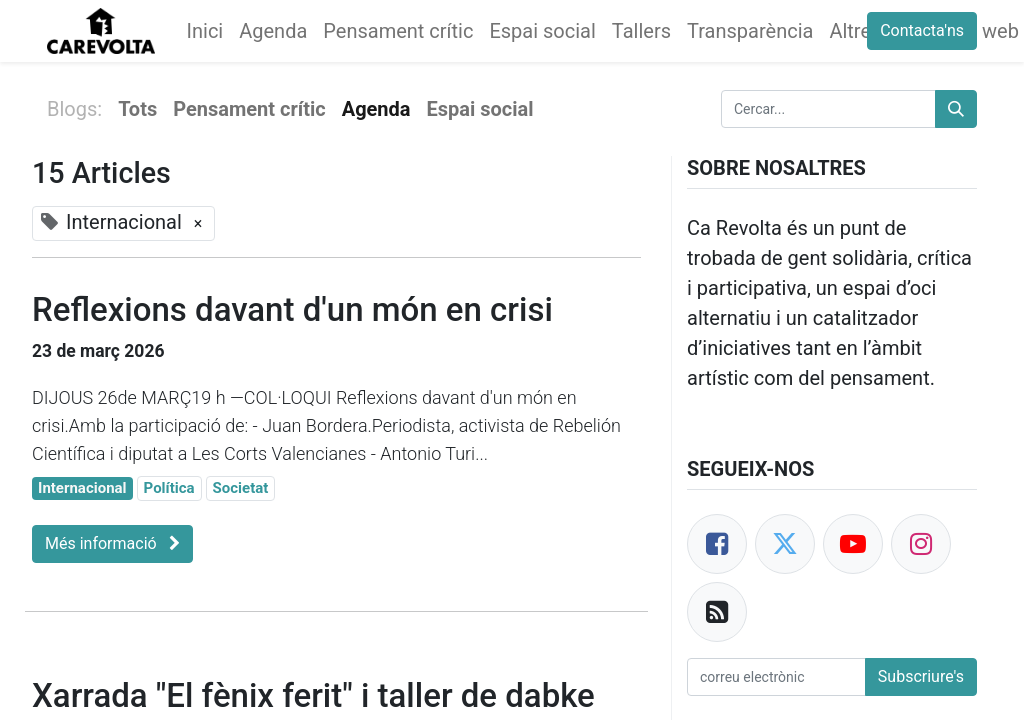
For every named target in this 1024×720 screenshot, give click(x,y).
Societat (241, 488)
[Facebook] (717, 544)
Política (169, 488)
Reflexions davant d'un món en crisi (292, 309)
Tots (137, 109)
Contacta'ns (922, 30)
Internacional (82, 488)
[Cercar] (956, 109)
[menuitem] (205, 31)
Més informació (112, 543)
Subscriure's (921, 676)
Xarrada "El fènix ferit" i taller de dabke (313, 695)
